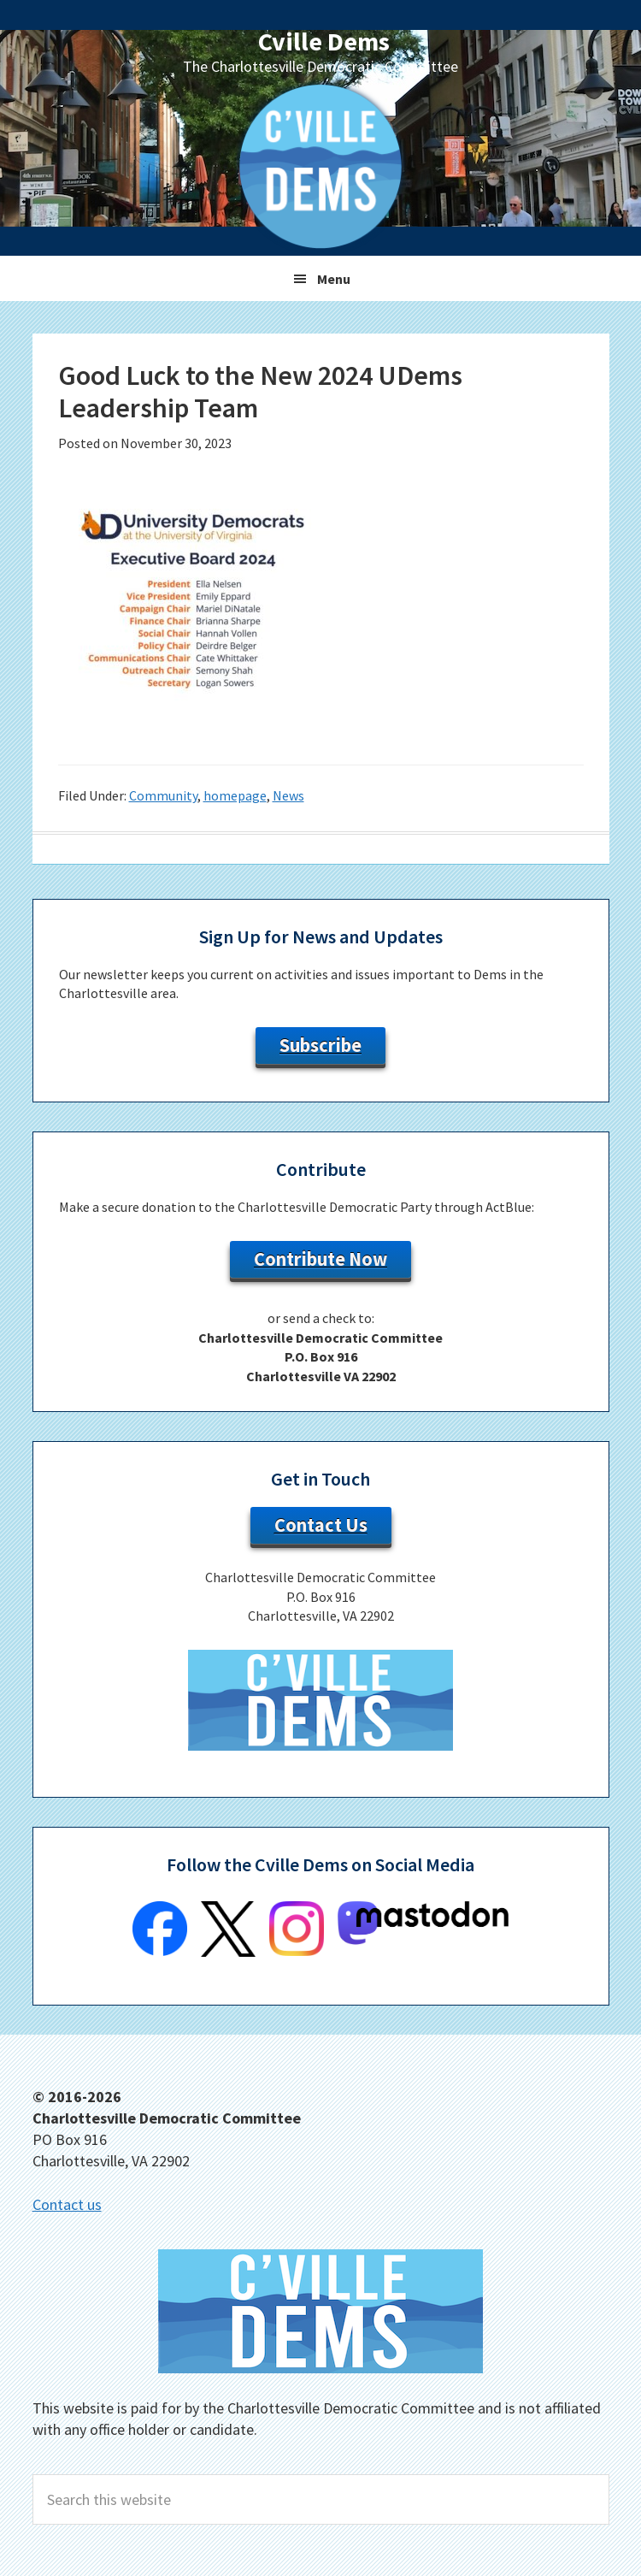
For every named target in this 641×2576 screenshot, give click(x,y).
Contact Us (321, 1525)
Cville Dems (324, 41)
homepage (235, 795)
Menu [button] (333, 278)
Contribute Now (320, 1259)
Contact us (67, 2204)
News (288, 795)
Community (163, 795)
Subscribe (320, 1045)
